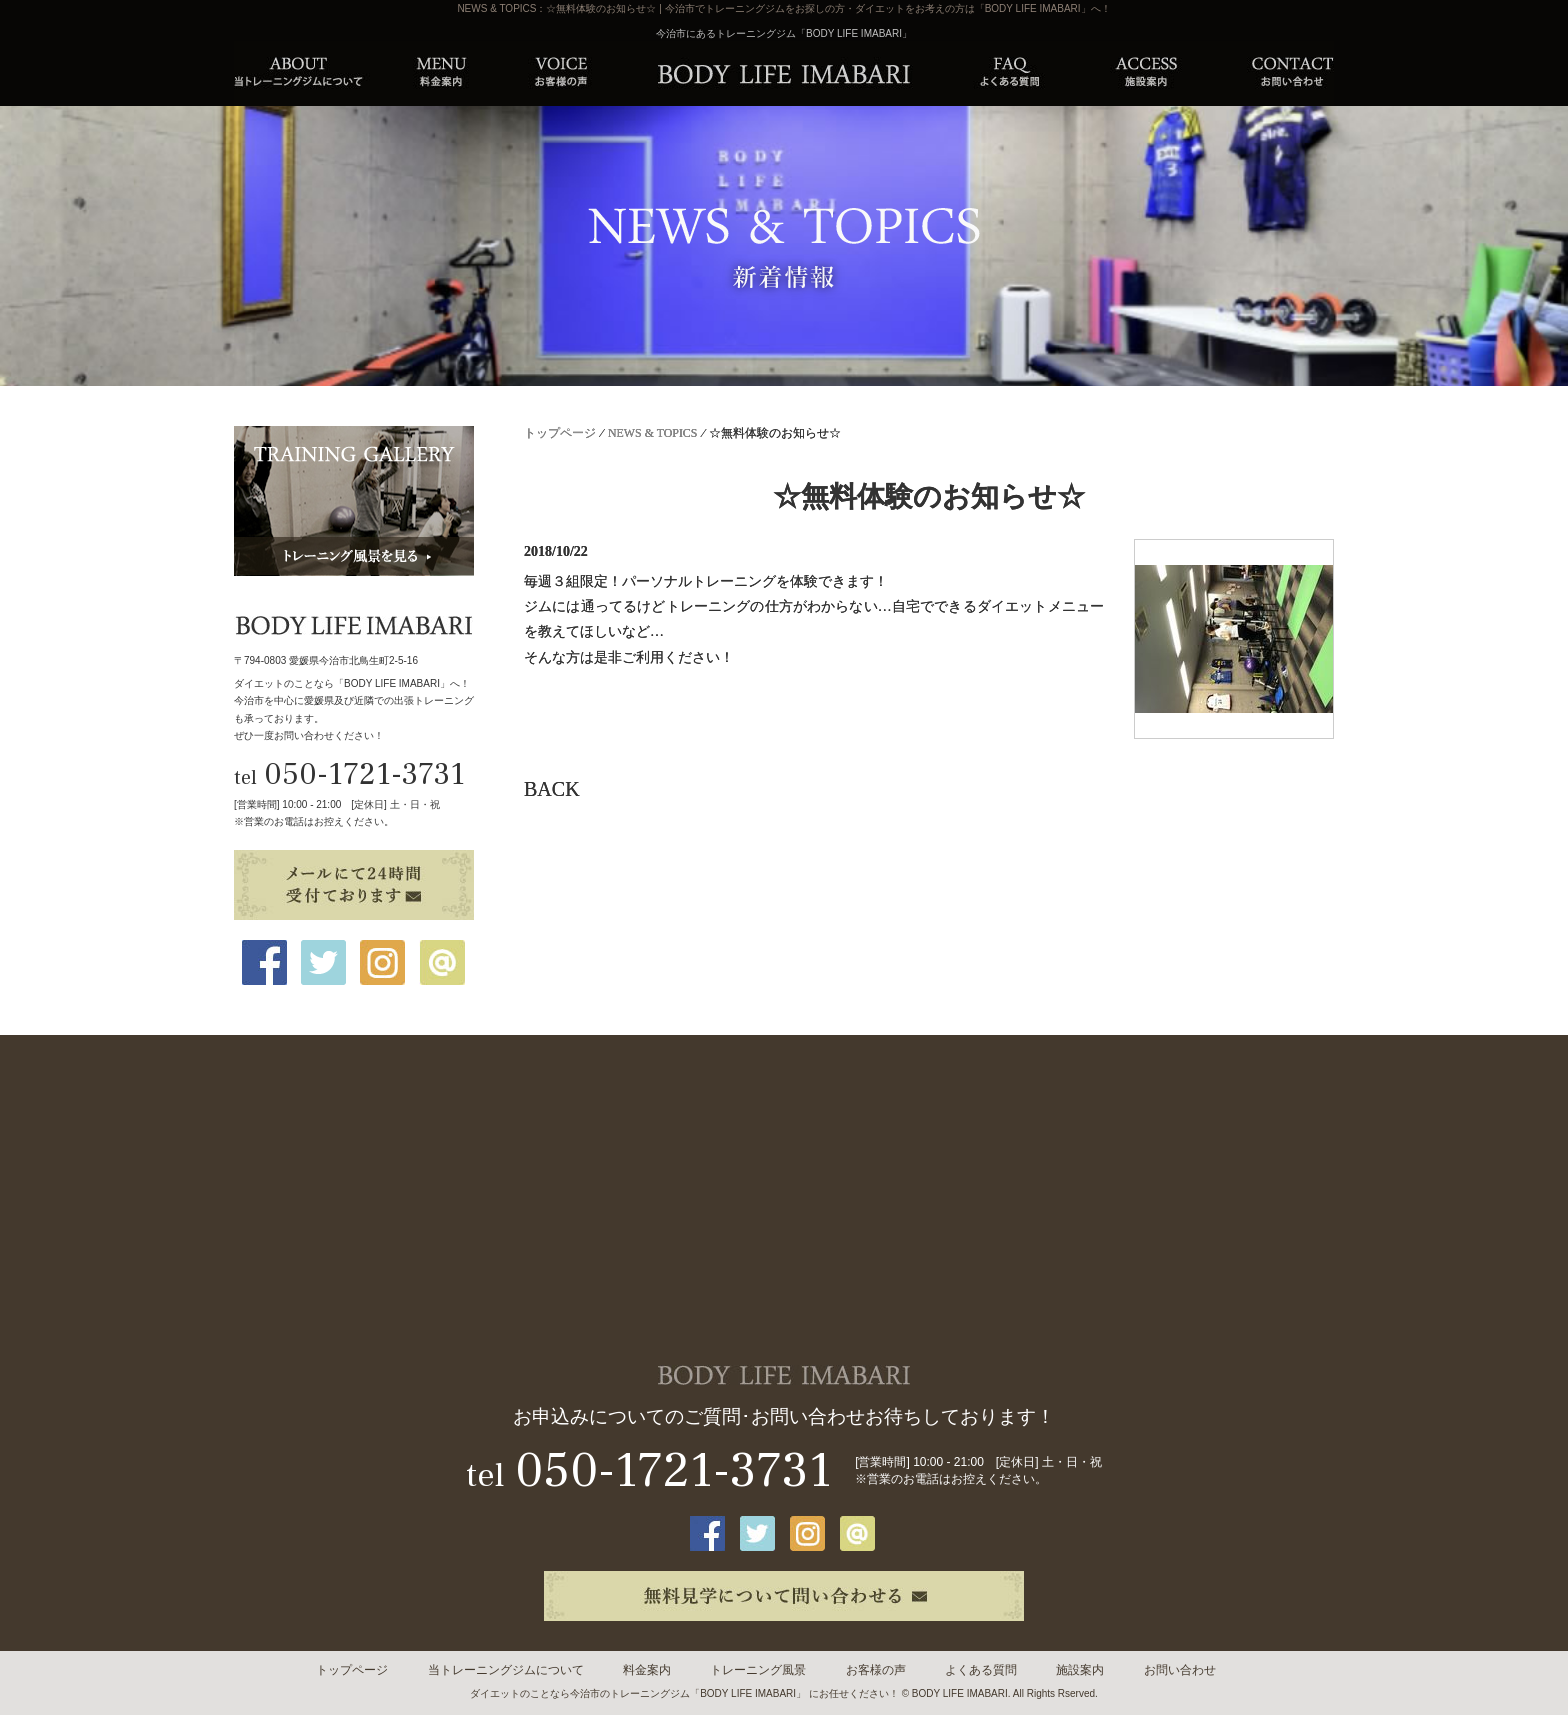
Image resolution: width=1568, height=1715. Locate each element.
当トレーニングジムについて (506, 1670)
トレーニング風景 (758, 1670)
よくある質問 (981, 1670)
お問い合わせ (1180, 1670)
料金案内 (647, 1670)
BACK (552, 789)
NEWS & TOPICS (652, 433)
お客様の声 (876, 1670)
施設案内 (1080, 1670)
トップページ (560, 433)
